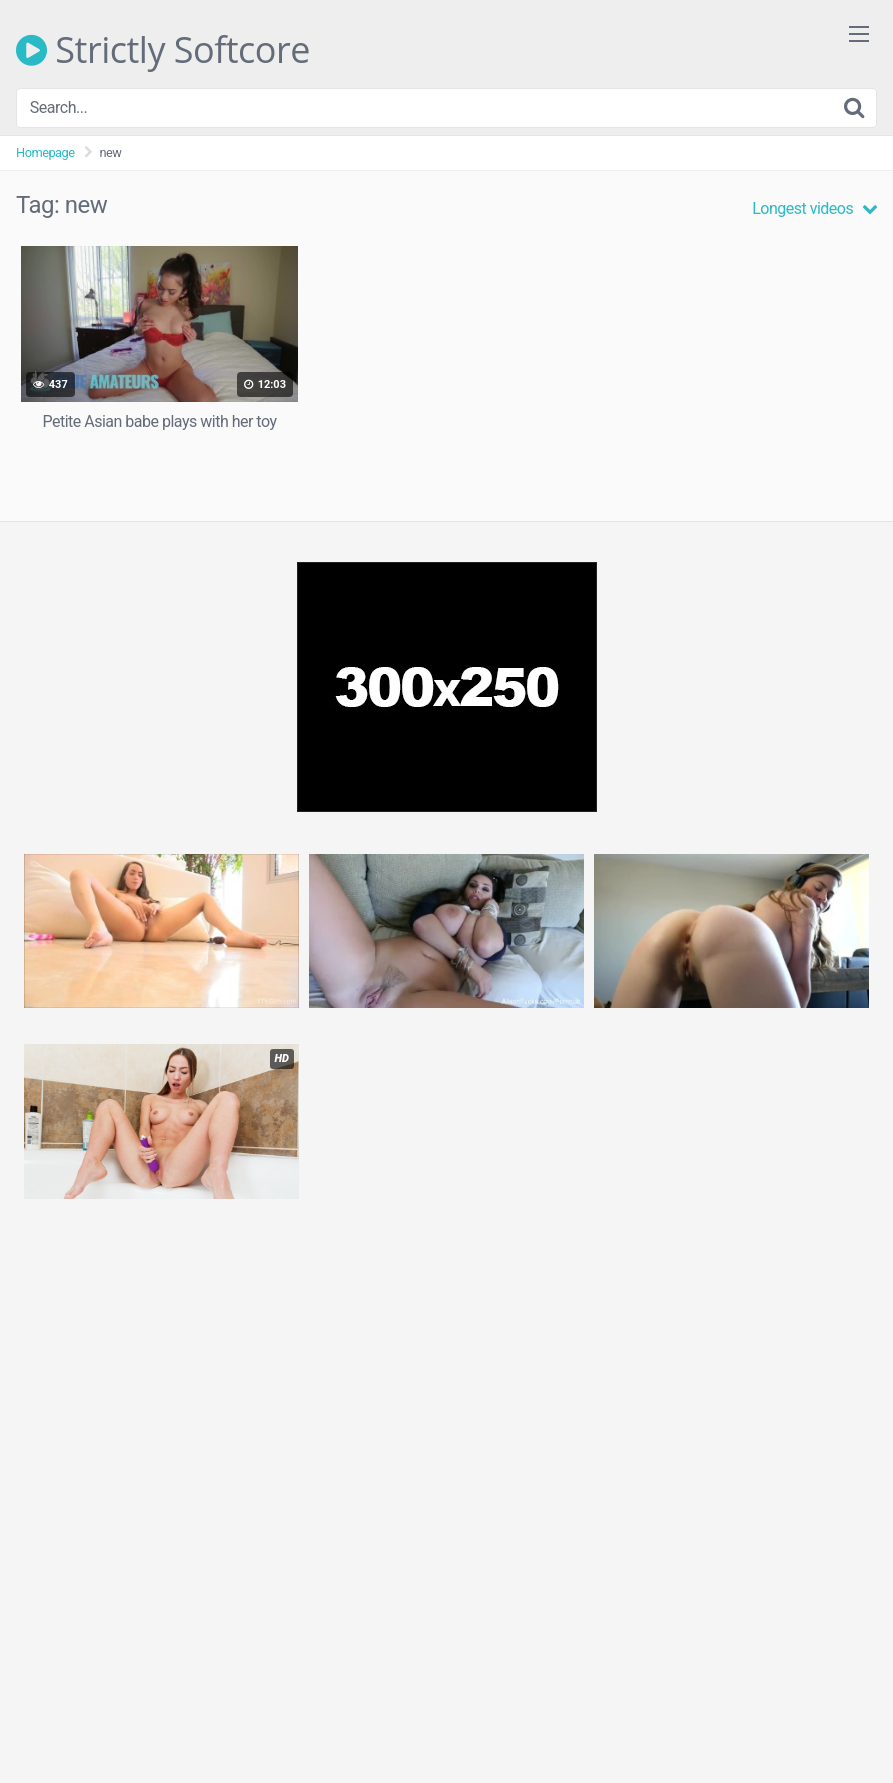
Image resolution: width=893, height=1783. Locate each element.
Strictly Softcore (163, 50)
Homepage (45, 152)
